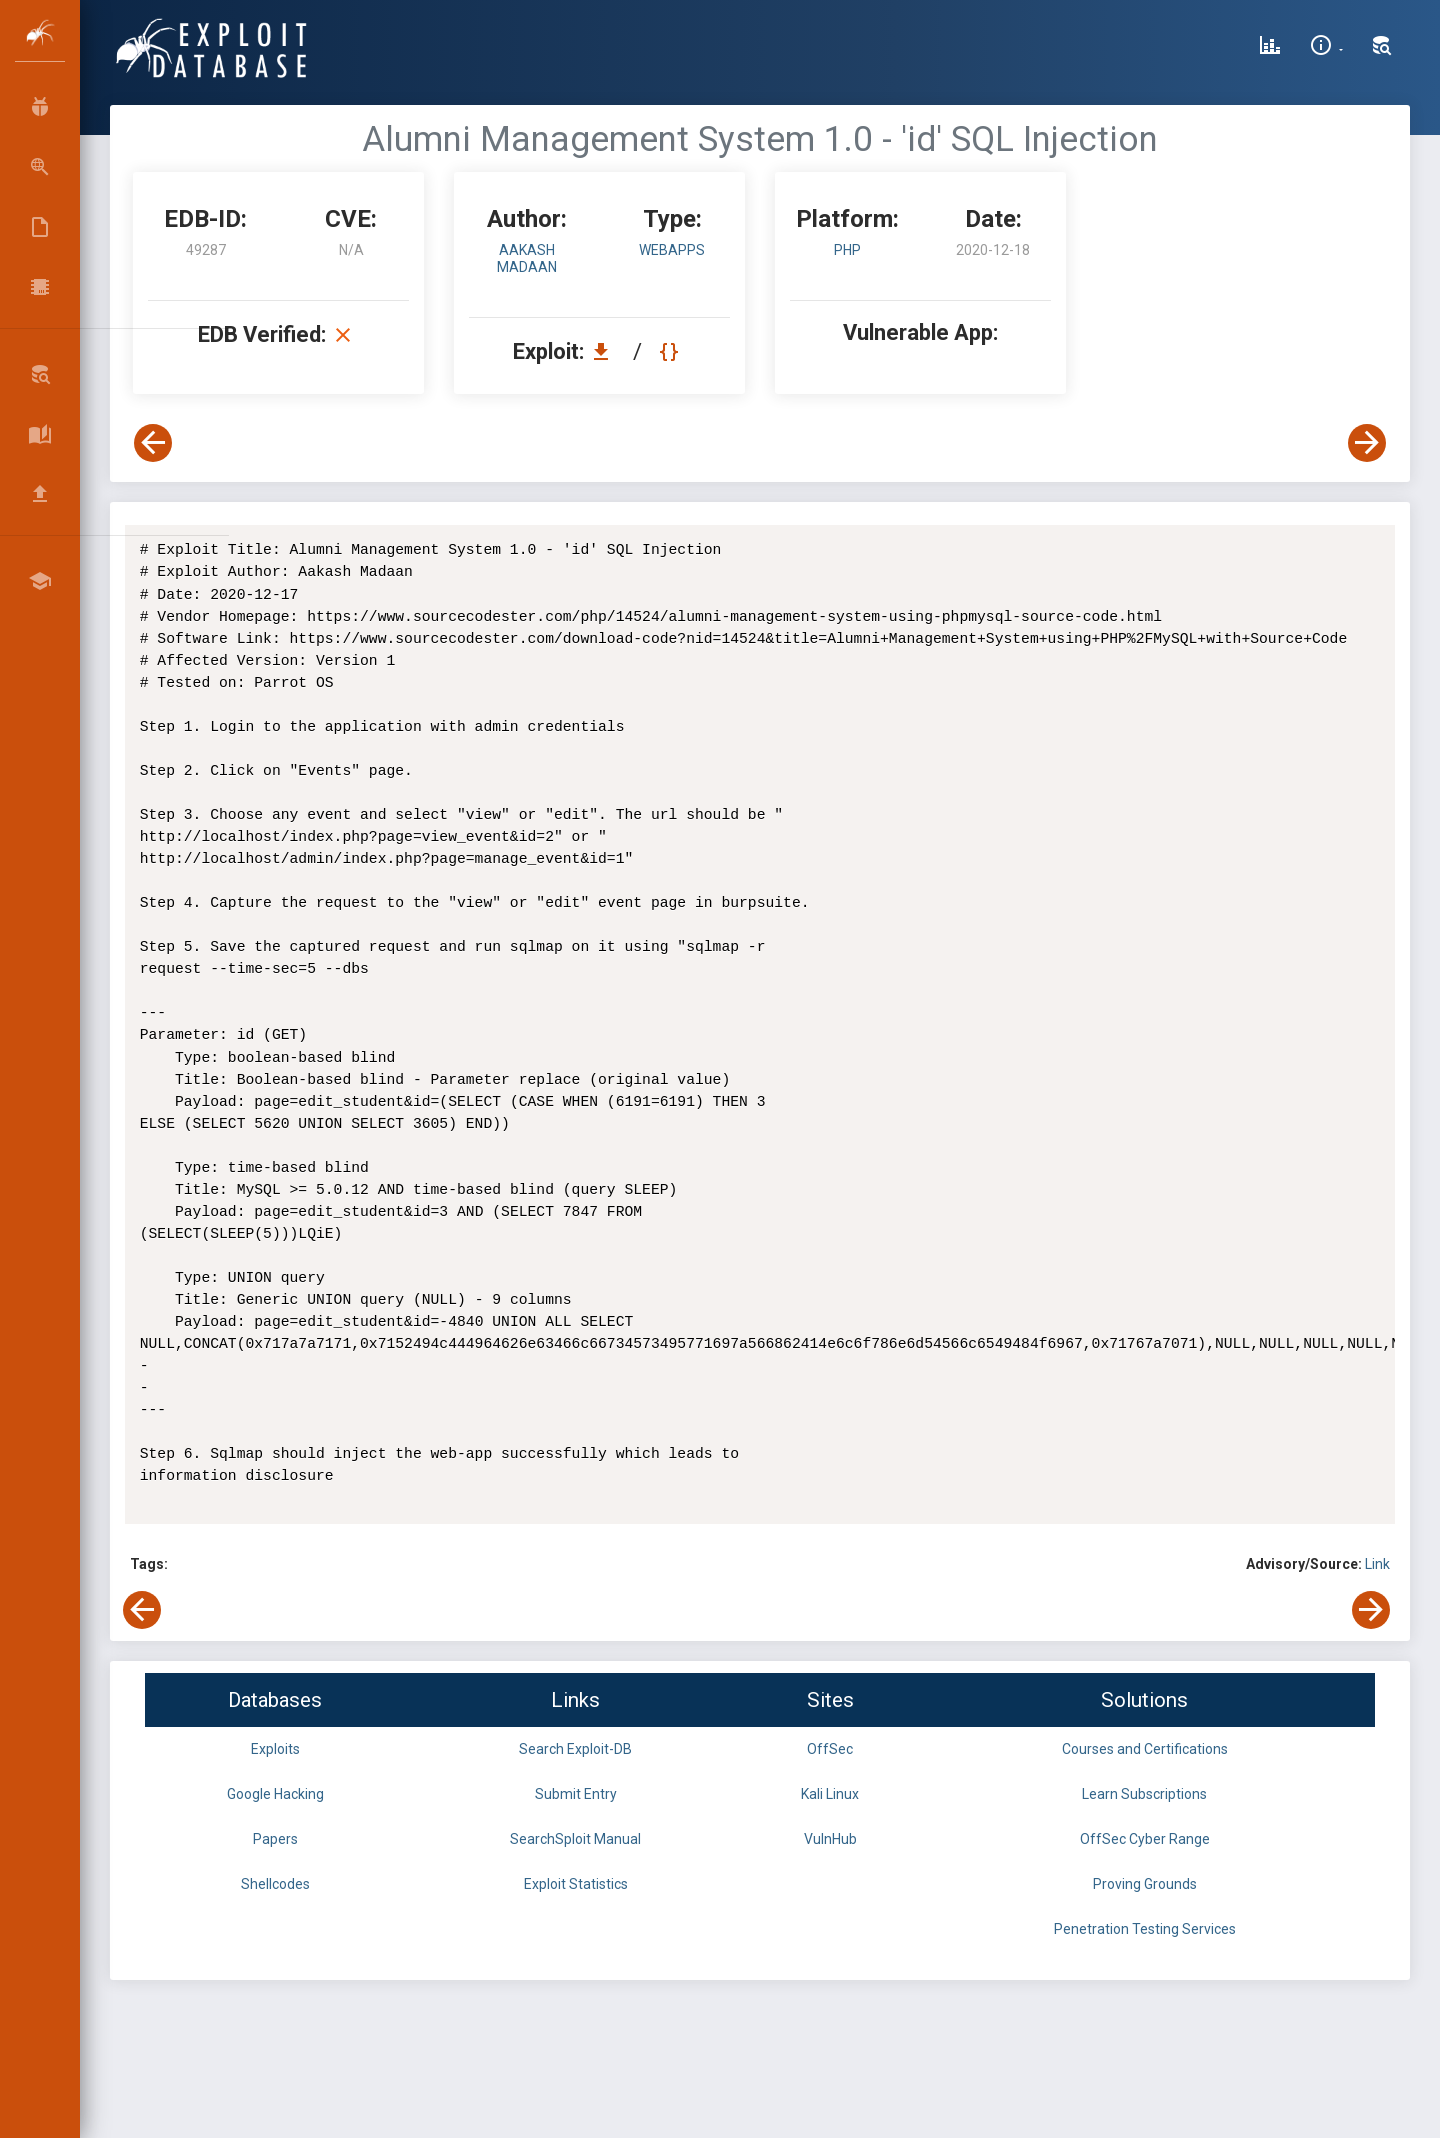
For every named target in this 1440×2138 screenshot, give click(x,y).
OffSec (830, 1749)
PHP (847, 250)
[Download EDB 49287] (606, 351)
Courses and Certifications (1145, 1749)
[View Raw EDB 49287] (671, 351)
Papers (275, 1839)
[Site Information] (1326, 48)
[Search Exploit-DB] (1382, 48)
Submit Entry (576, 1794)
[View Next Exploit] (1367, 443)
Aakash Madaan (527, 258)
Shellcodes (275, 1884)
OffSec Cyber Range (1145, 1839)
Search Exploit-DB (575, 1749)
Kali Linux (830, 1794)
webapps (672, 250)
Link (1377, 1564)
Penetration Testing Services (1145, 1929)
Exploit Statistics (576, 1884)
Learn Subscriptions (1144, 1794)
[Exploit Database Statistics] (1270, 48)
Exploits (275, 1749)
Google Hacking (275, 1794)
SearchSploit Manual (575, 1839)
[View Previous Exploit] (153, 443)
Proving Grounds (1145, 1884)
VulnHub (830, 1839)
